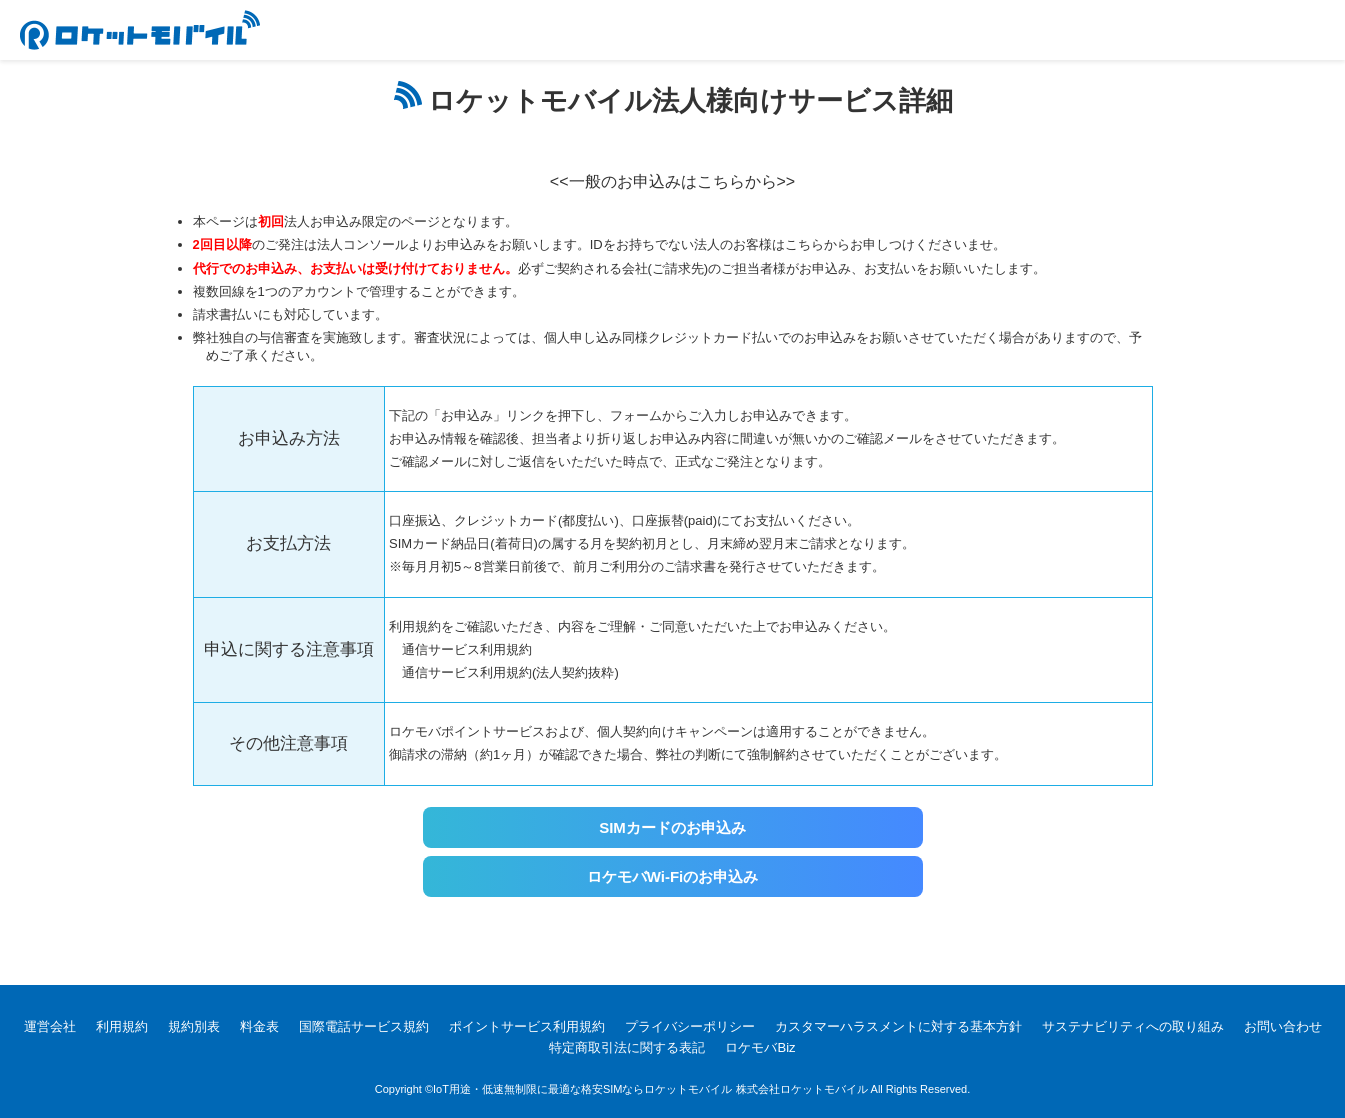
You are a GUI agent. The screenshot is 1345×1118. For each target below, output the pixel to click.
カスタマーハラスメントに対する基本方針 (898, 1026)
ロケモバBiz (760, 1047)
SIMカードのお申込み (672, 827)
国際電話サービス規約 (364, 1026)
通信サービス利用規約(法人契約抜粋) (510, 672)
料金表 (259, 1026)
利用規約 (122, 1026)
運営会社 (50, 1026)
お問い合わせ (1283, 1026)
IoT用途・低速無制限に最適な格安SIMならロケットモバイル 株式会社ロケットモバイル (650, 1089)
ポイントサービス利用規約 (527, 1026)
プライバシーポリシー (690, 1026)
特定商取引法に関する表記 (627, 1047)
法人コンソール (362, 244)
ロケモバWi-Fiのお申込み (673, 876)
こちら (804, 244)
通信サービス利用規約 (467, 649)
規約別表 (194, 1026)
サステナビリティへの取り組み (1133, 1026)
